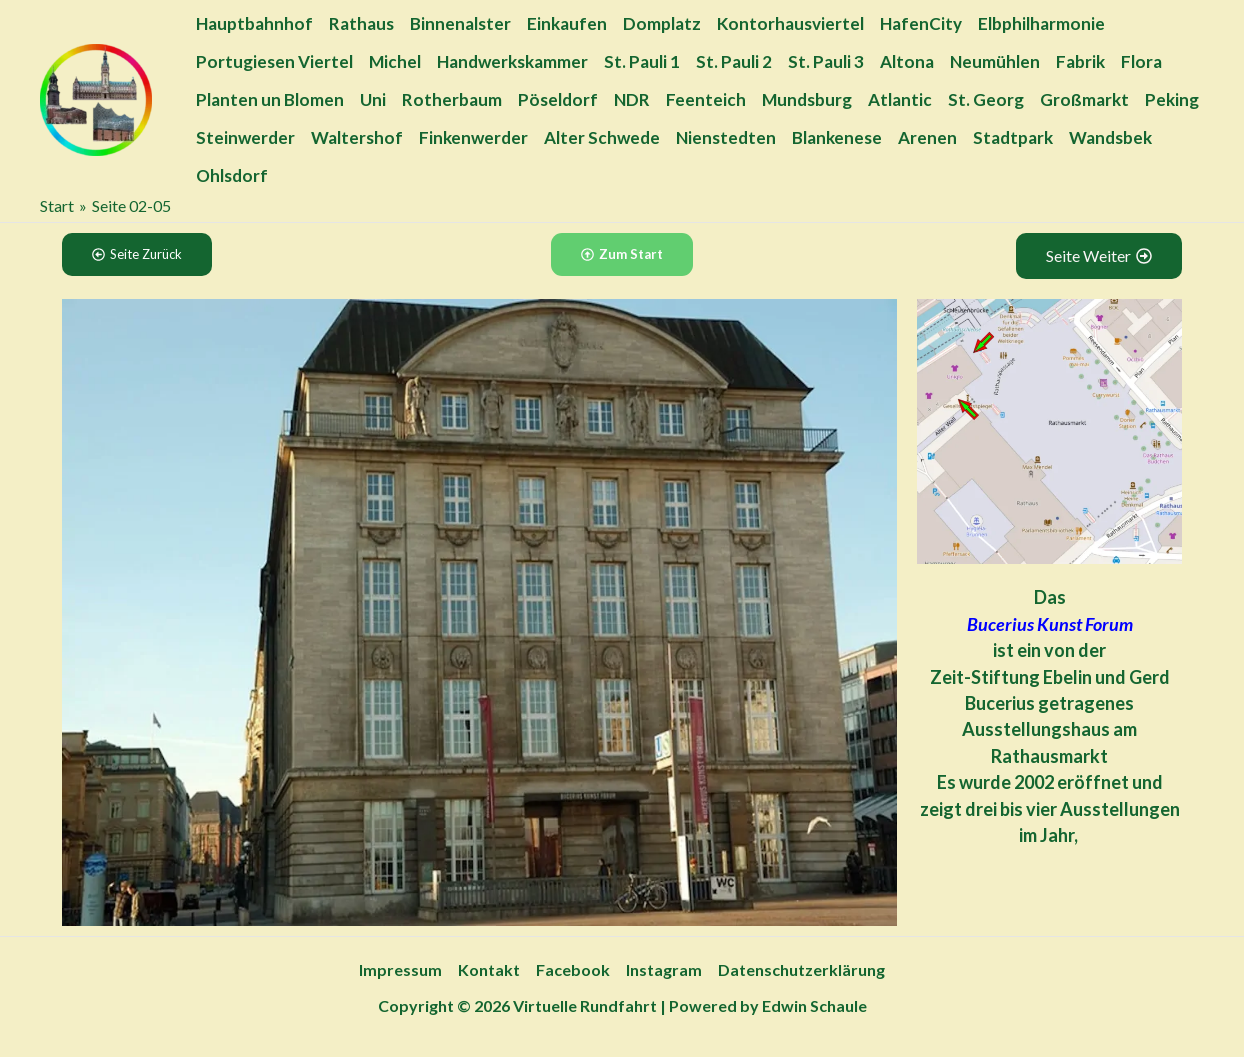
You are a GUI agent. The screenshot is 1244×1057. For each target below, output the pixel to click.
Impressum (400, 969)
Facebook (573, 969)
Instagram (664, 969)
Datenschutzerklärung (801, 969)
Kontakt (489, 969)
